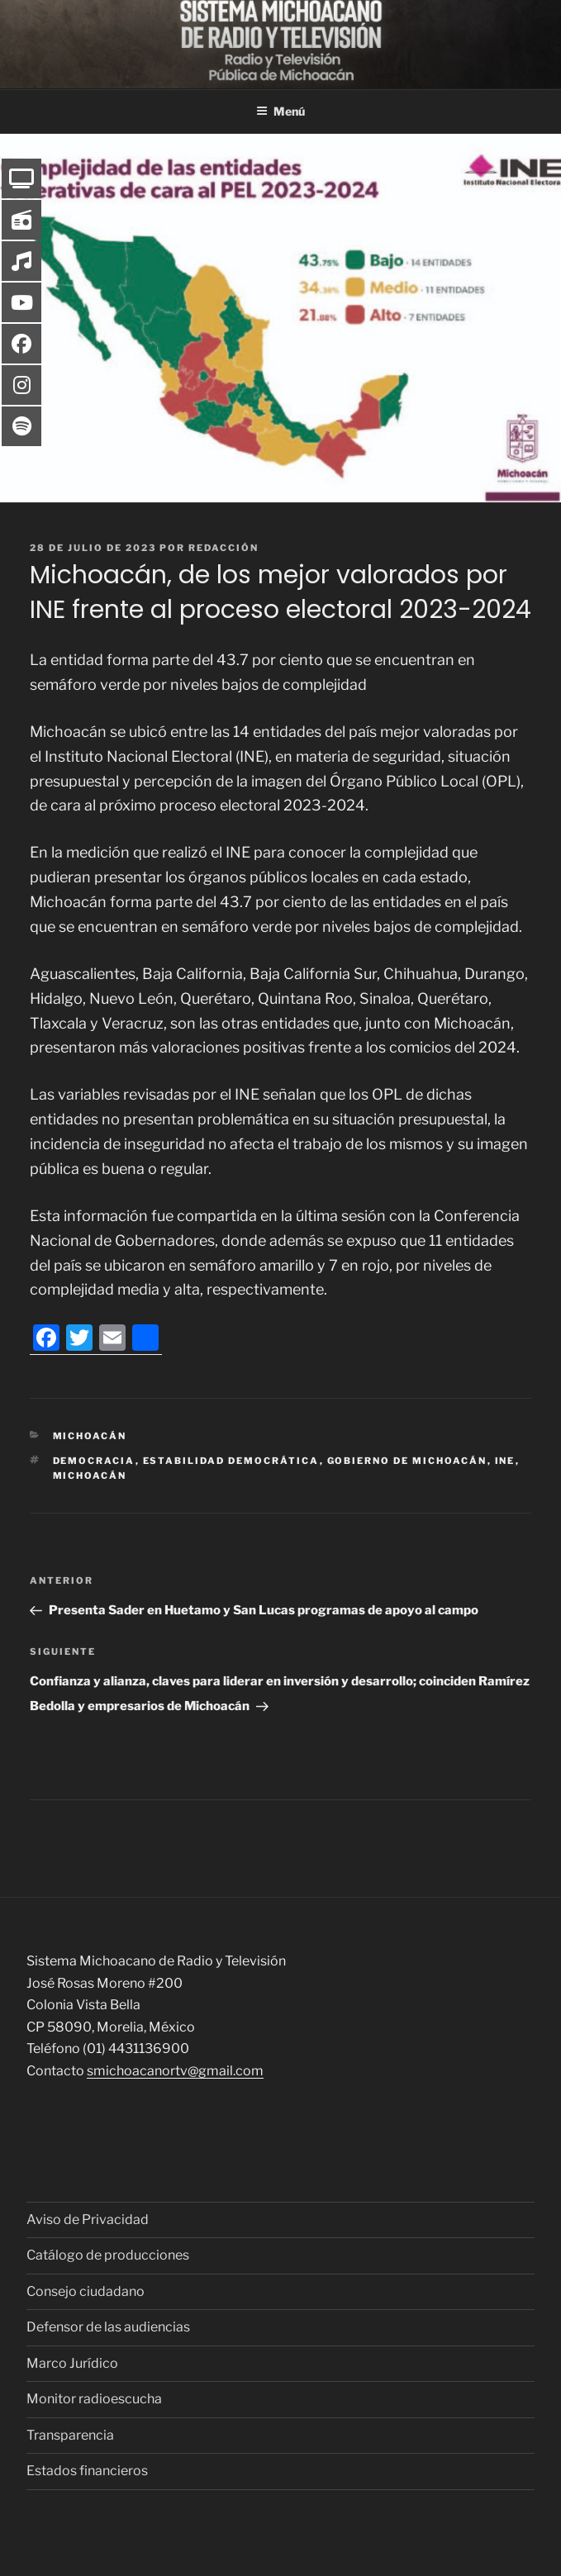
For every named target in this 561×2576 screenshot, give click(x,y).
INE (505, 1460)
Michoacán (90, 1436)
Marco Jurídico (72, 2363)
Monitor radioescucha (94, 2399)
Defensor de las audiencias (108, 2327)
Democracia (94, 1460)
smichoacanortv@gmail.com (175, 2071)
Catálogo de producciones (107, 2255)
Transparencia (70, 2435)
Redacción (223, 548)
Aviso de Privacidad (87, 2219)
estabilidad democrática (231, 1460)
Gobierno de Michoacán (407, 1460)
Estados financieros (87, 2471)
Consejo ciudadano (85, 2291)
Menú (280, 111)
